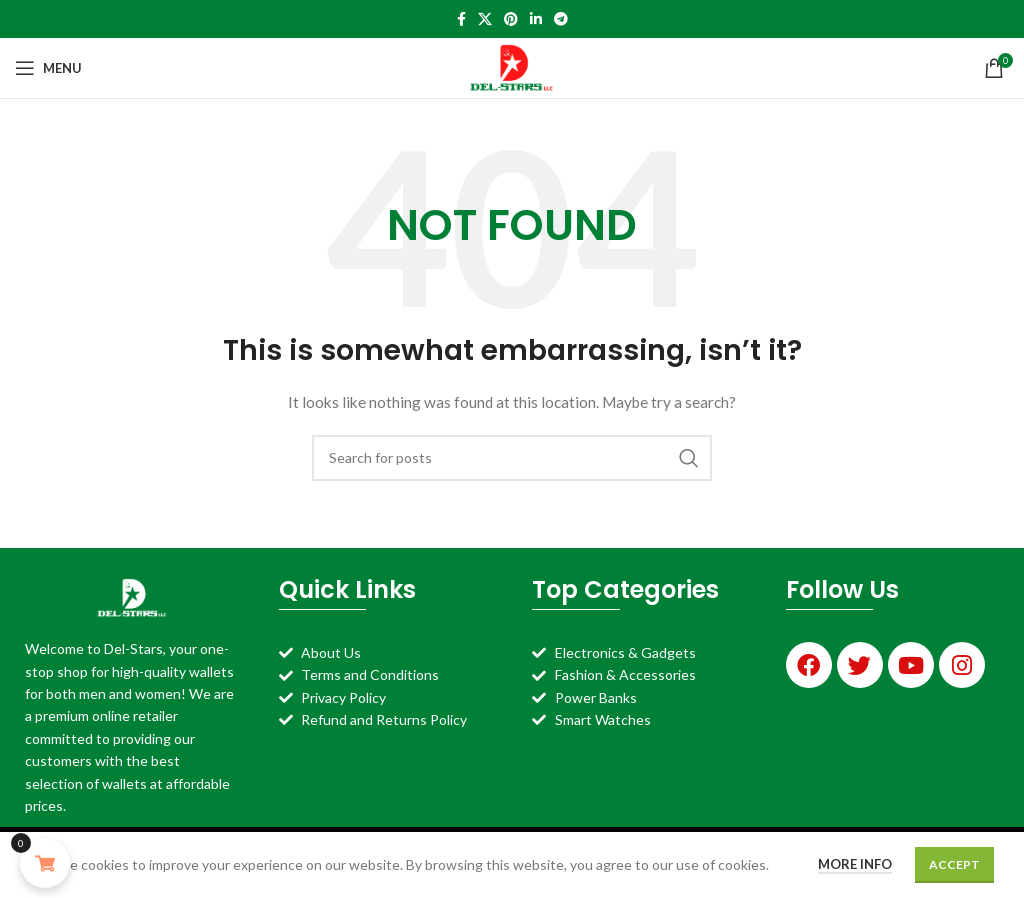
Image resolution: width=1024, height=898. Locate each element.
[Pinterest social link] (511, 19)
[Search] (512, 458)
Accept (954, 864)
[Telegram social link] (561, 19)
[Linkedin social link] (536, 19)
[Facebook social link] (461, 19)
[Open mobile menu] (48, 68)
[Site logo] (512, 66)
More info (855, 864)
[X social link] (485, 19)
